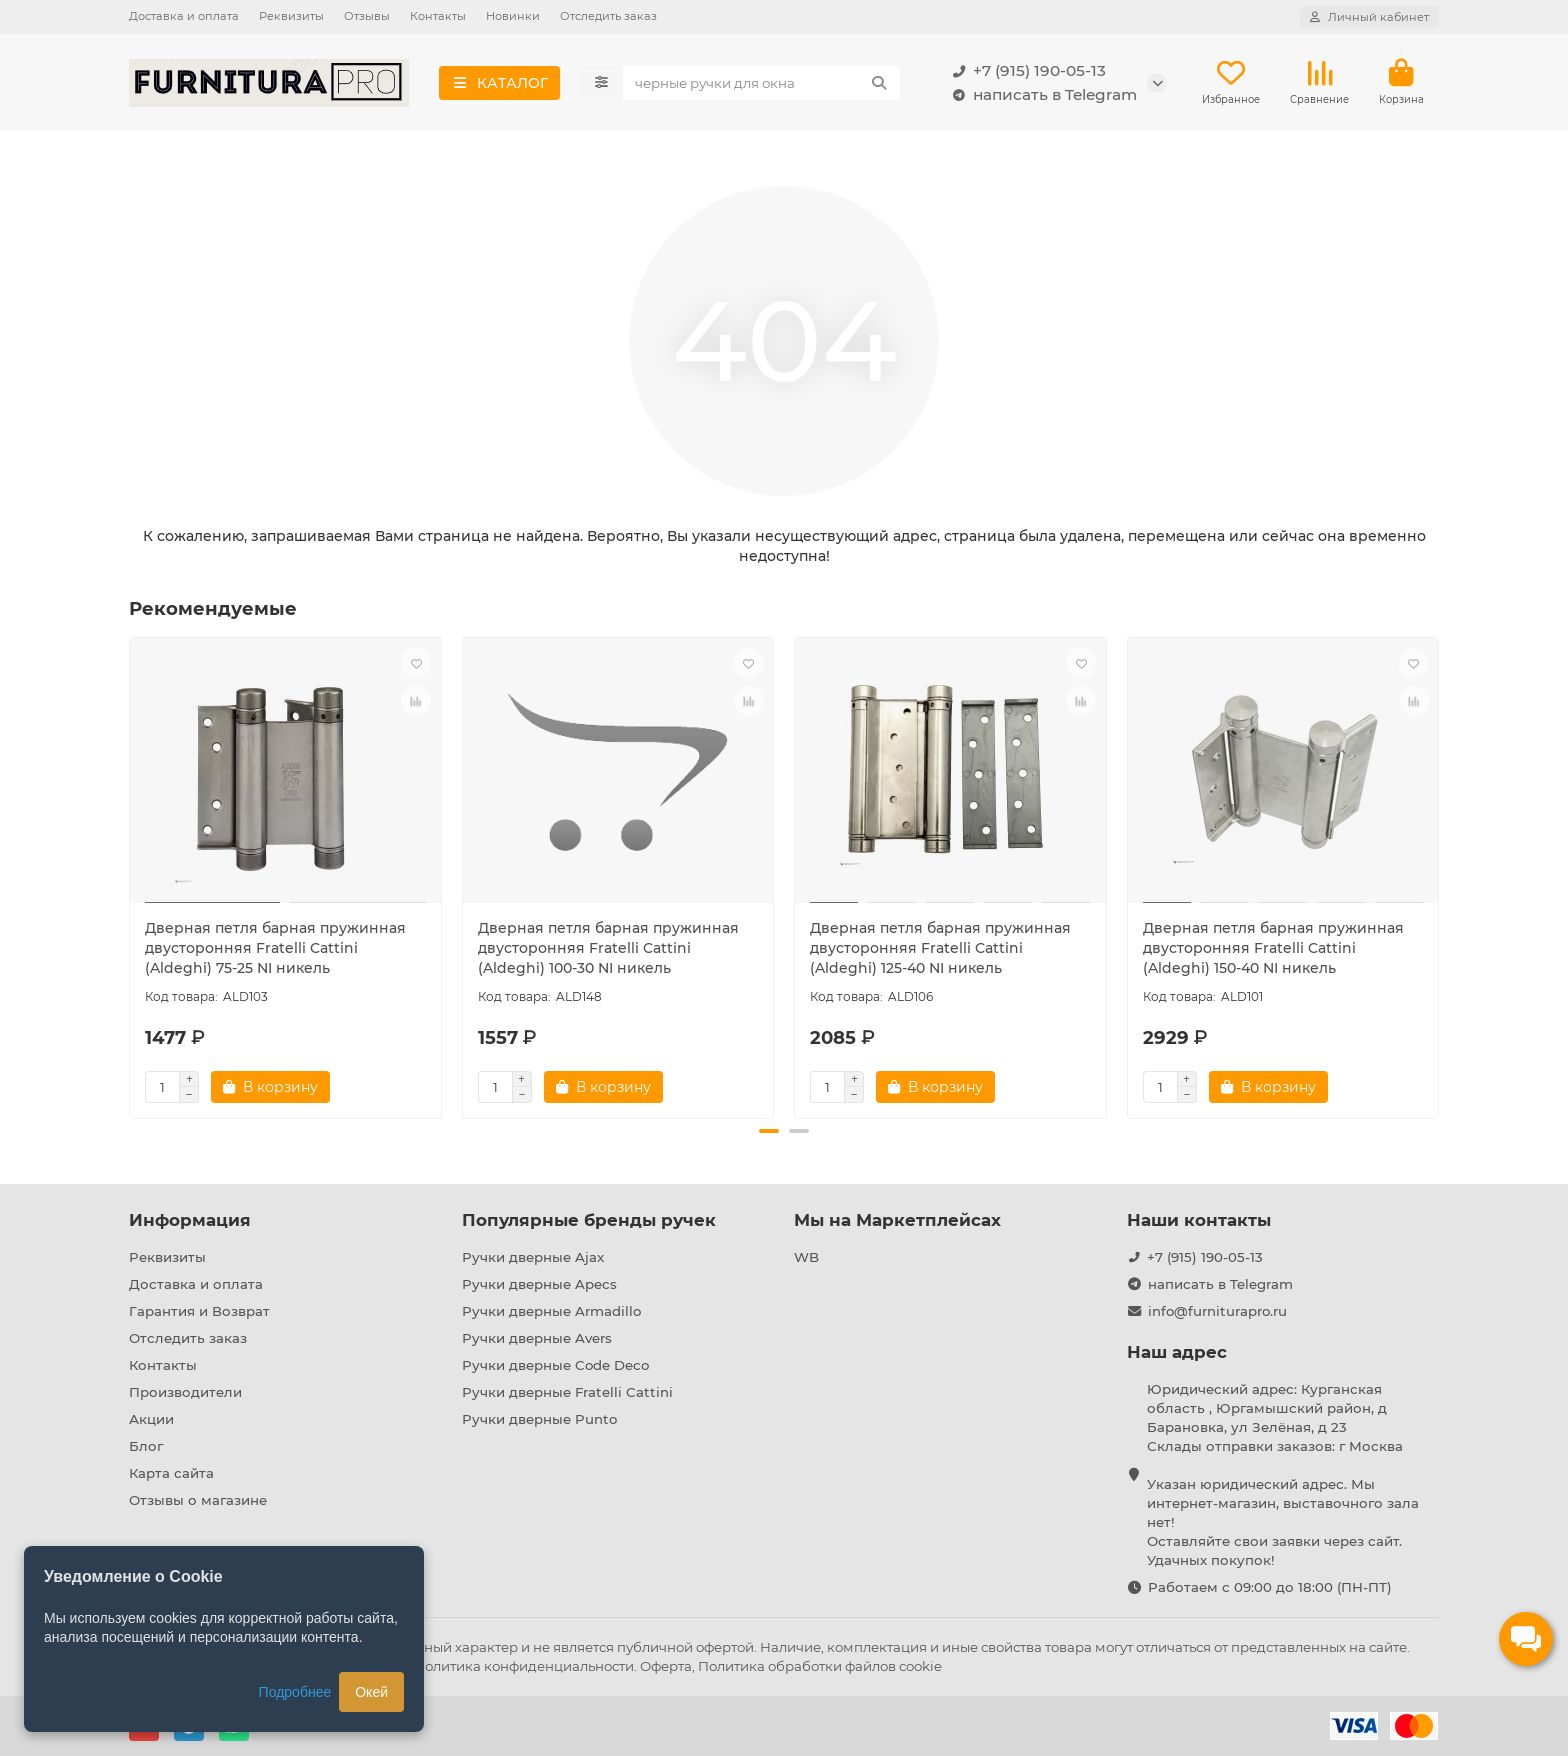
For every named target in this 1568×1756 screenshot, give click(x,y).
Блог (146, 1446)
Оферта (666, 1666)
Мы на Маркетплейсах (897, 1220)
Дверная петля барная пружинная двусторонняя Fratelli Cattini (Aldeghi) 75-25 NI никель (275, 949)
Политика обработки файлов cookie (820, 1666)
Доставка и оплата (184, 16)
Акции (151, 1419)
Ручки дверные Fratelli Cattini (567, 1392)
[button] (769, 1132)
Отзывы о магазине (198, 1500)
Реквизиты (291, 16)
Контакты (438, 16)
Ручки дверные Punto (539, 1419)
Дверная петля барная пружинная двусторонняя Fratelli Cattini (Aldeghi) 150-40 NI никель (1273, 949)
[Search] (762, 83)
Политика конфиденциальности (524, 1666)
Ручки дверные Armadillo (551, 1311)
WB (806, 1257)
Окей (371, 1692)
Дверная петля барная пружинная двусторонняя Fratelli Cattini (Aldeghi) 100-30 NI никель (608, 949)
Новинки (513, 16)
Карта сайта (171, 1473)
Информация (190, 1220)
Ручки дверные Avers (537, 1338)
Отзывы (367, 16)
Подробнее (295, 1692)
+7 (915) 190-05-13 (1025, 71)
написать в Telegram (1041, 95)
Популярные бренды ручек (589, 1220)
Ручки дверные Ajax (533, 1257)
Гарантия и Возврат (199, 1311)
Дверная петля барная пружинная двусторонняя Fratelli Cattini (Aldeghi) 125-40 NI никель (940, 949)
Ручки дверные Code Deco (555, 1365)
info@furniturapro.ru (1217, 1311)
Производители (185, 1392)
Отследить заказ (608, 16)
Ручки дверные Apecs (539, 1284)
